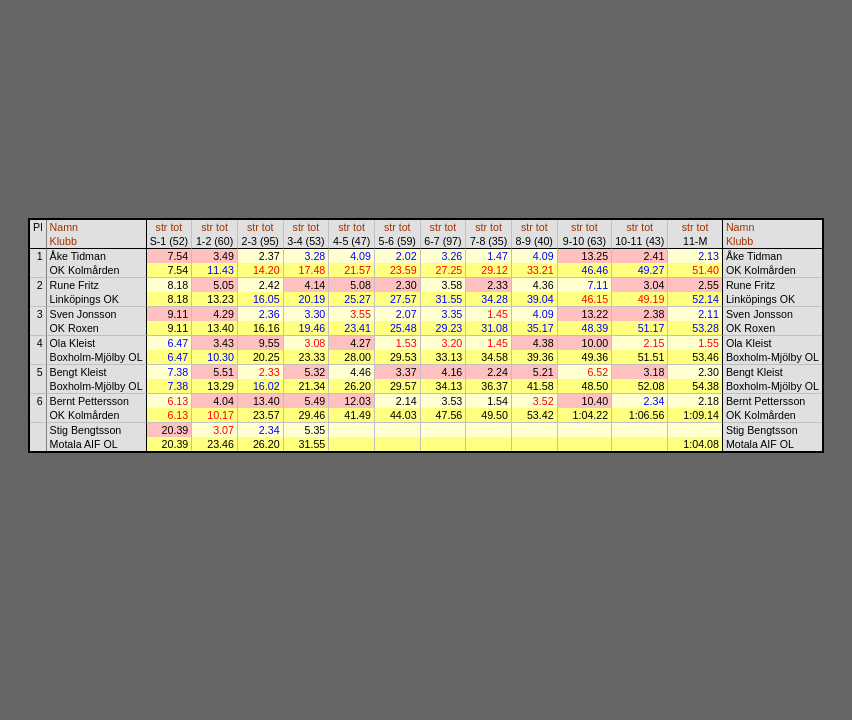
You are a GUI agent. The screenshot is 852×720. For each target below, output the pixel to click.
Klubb (63, 241)
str (162, 227)
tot (176, 227)
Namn (64, 227)
